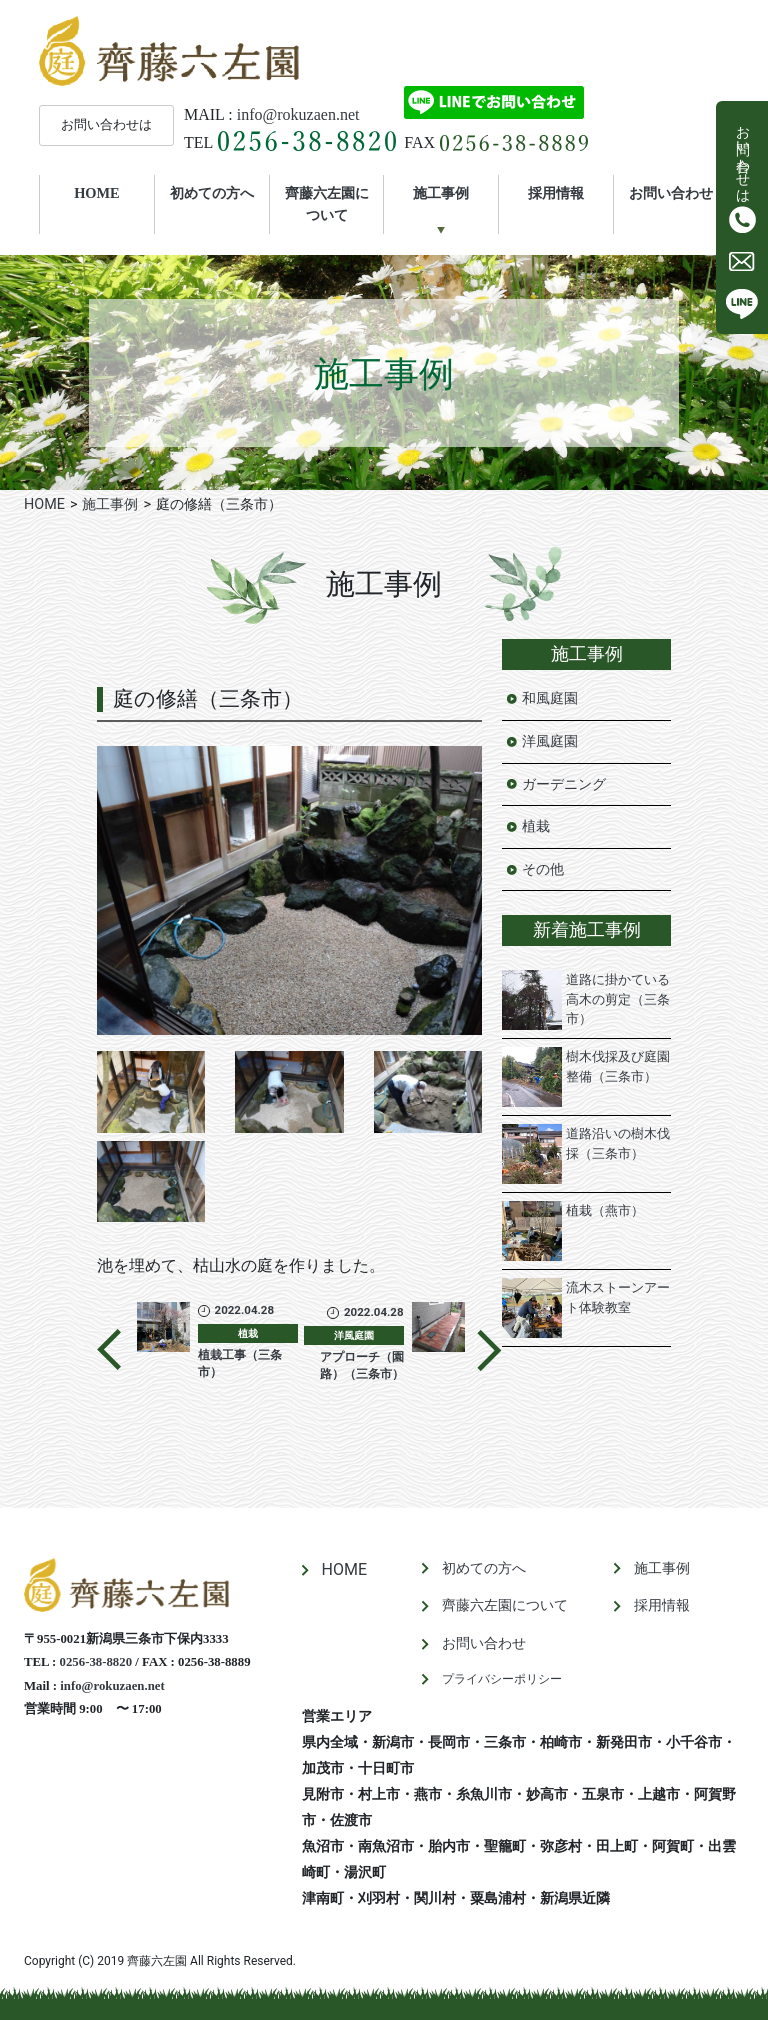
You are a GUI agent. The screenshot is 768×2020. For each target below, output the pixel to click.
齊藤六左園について (327, 204)
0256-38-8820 (96, 1662)
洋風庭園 (550, 741)
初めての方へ (212, 193)
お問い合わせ (671, 193)
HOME (114, 192)
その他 (543, 869)
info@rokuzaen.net (298, 114)
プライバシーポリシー (502, 1679)
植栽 (536, 826)
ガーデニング (564, 784)
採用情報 (556, 193)
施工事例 (441, 193)
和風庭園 (550, 698)
